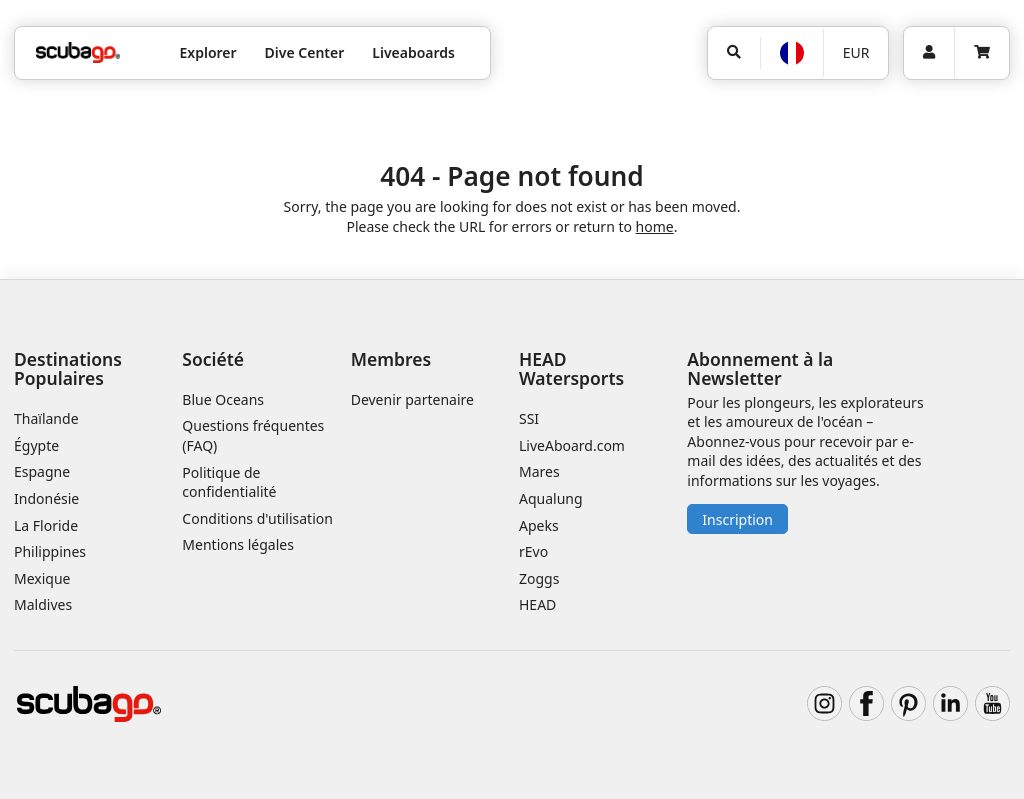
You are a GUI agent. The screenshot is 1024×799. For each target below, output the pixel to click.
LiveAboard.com (572, 445)
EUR (856, 52)
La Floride (46, 525)
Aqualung (551, 498)
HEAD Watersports (571, 368)
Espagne (42, 471)
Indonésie (46, 498)
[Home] (78, 52)
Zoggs (539, 578)
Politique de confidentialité (229, 482)
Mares (539, 471)
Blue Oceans (223, 399)
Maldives (43, 604)
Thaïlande (46, 418)
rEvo (533, 551)
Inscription (737, 519)
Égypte (36, 445)
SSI (529, 418)
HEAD (537, 604)
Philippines (50, 551)
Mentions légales (238, 544)
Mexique (42, 578)
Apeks (539, 525)
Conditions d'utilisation (259, 518)
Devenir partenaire (412, 399)
